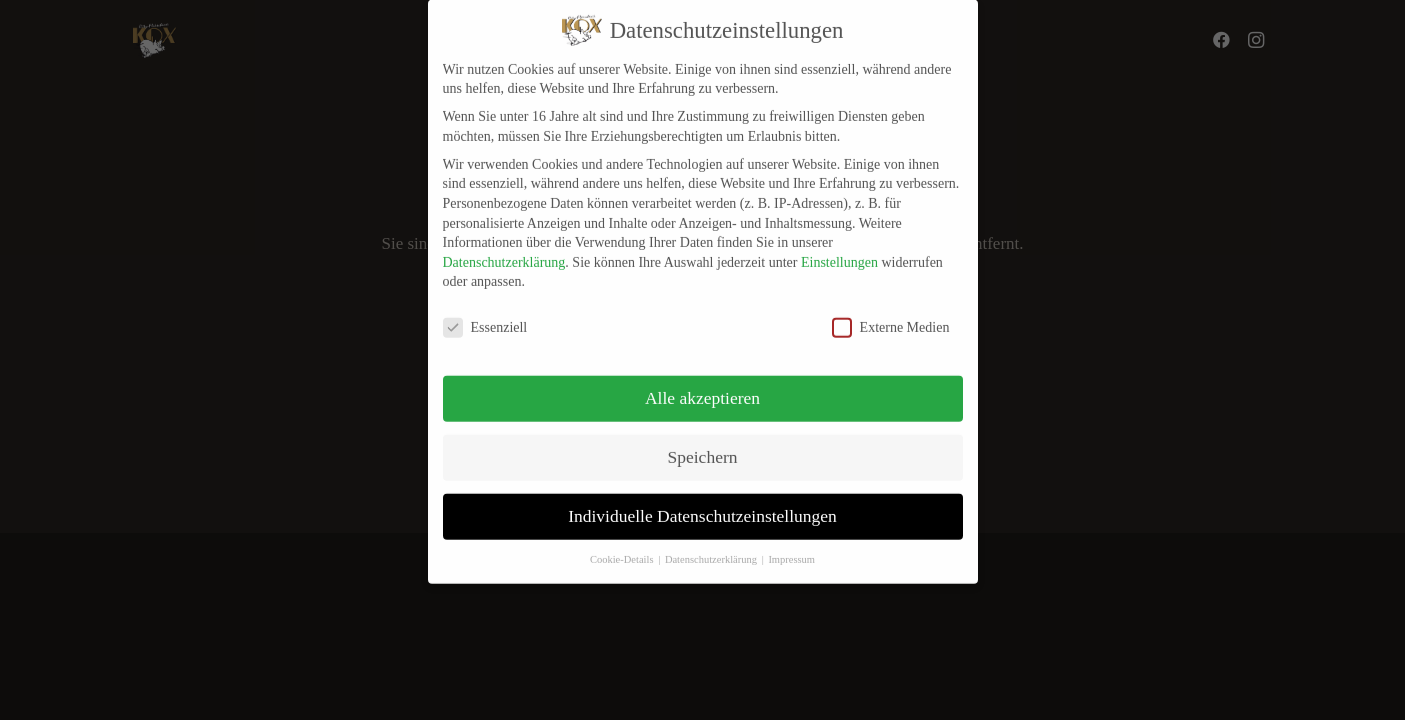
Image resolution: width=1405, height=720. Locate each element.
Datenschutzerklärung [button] (712, 549)
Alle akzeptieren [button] (702, 388)
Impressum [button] (791, 549)
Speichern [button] (703, 447)
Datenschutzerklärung (504, 252)
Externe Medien (891, 317)
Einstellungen (839, 252)
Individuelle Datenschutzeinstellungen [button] (702, 506)
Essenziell (485, 317)
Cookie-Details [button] (623, 549)
